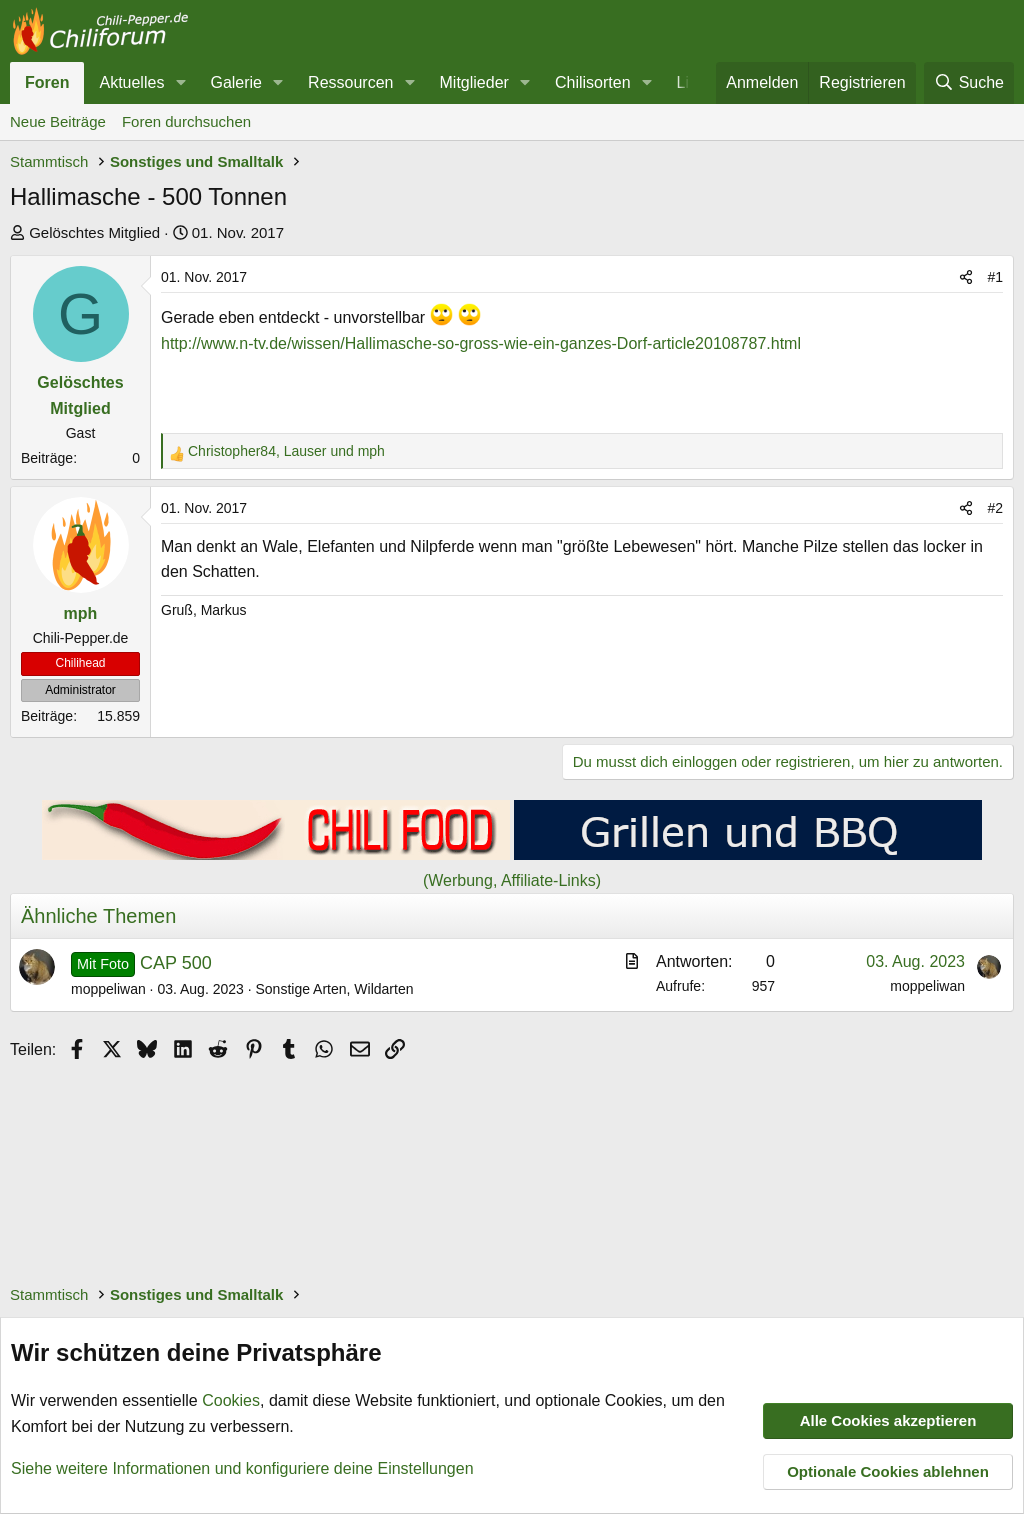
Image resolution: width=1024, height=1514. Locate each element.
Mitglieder (474, 82)
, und (286, 451)
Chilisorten (593, 82)
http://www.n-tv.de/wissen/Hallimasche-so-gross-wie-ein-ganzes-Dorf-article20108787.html (481, 343)
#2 (995, 508)
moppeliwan (108, 989)
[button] (180, 83)
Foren (47, 82)
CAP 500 (176, 963)
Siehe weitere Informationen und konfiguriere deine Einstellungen (242, 1467)
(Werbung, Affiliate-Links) (512, 880)
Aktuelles (131, 82)
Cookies (231, 1400)
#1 (995, 277)
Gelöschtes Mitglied (94, 232)
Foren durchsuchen (186, 121)
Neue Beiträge (58, 121)
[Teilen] (966, 277)
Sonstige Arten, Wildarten (334, 989)
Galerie (236, 82)
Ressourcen (350, 82)
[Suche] (969, 83)
